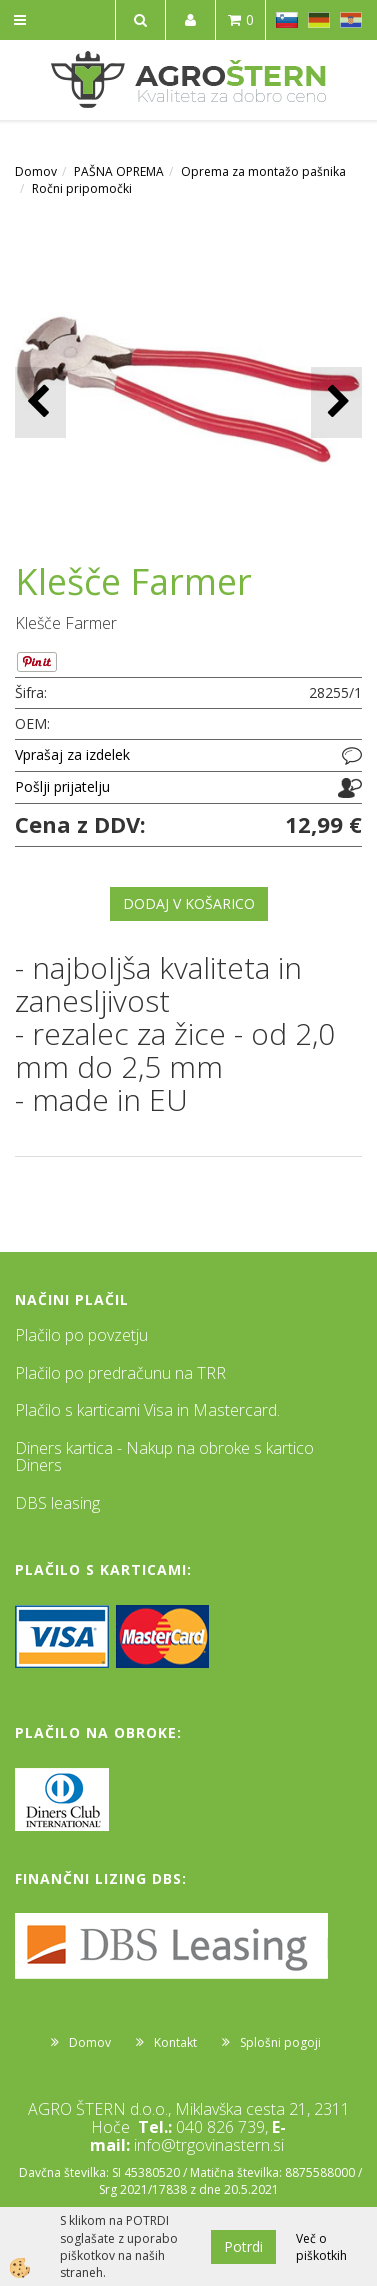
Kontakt (175, 2042)
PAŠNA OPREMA (119, 171)
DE (319, 20)
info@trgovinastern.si (209, 2145)
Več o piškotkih (321, 2247)
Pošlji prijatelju (62, 786)
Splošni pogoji (280, 2042)
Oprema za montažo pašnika (263, 171)
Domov (36, 171)
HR (351, 20)
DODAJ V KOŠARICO (189, 903)
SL (287, 20)
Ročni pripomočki (82, 188)
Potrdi (243, 2246)
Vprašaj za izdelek (72, 754)
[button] (336, 402)
